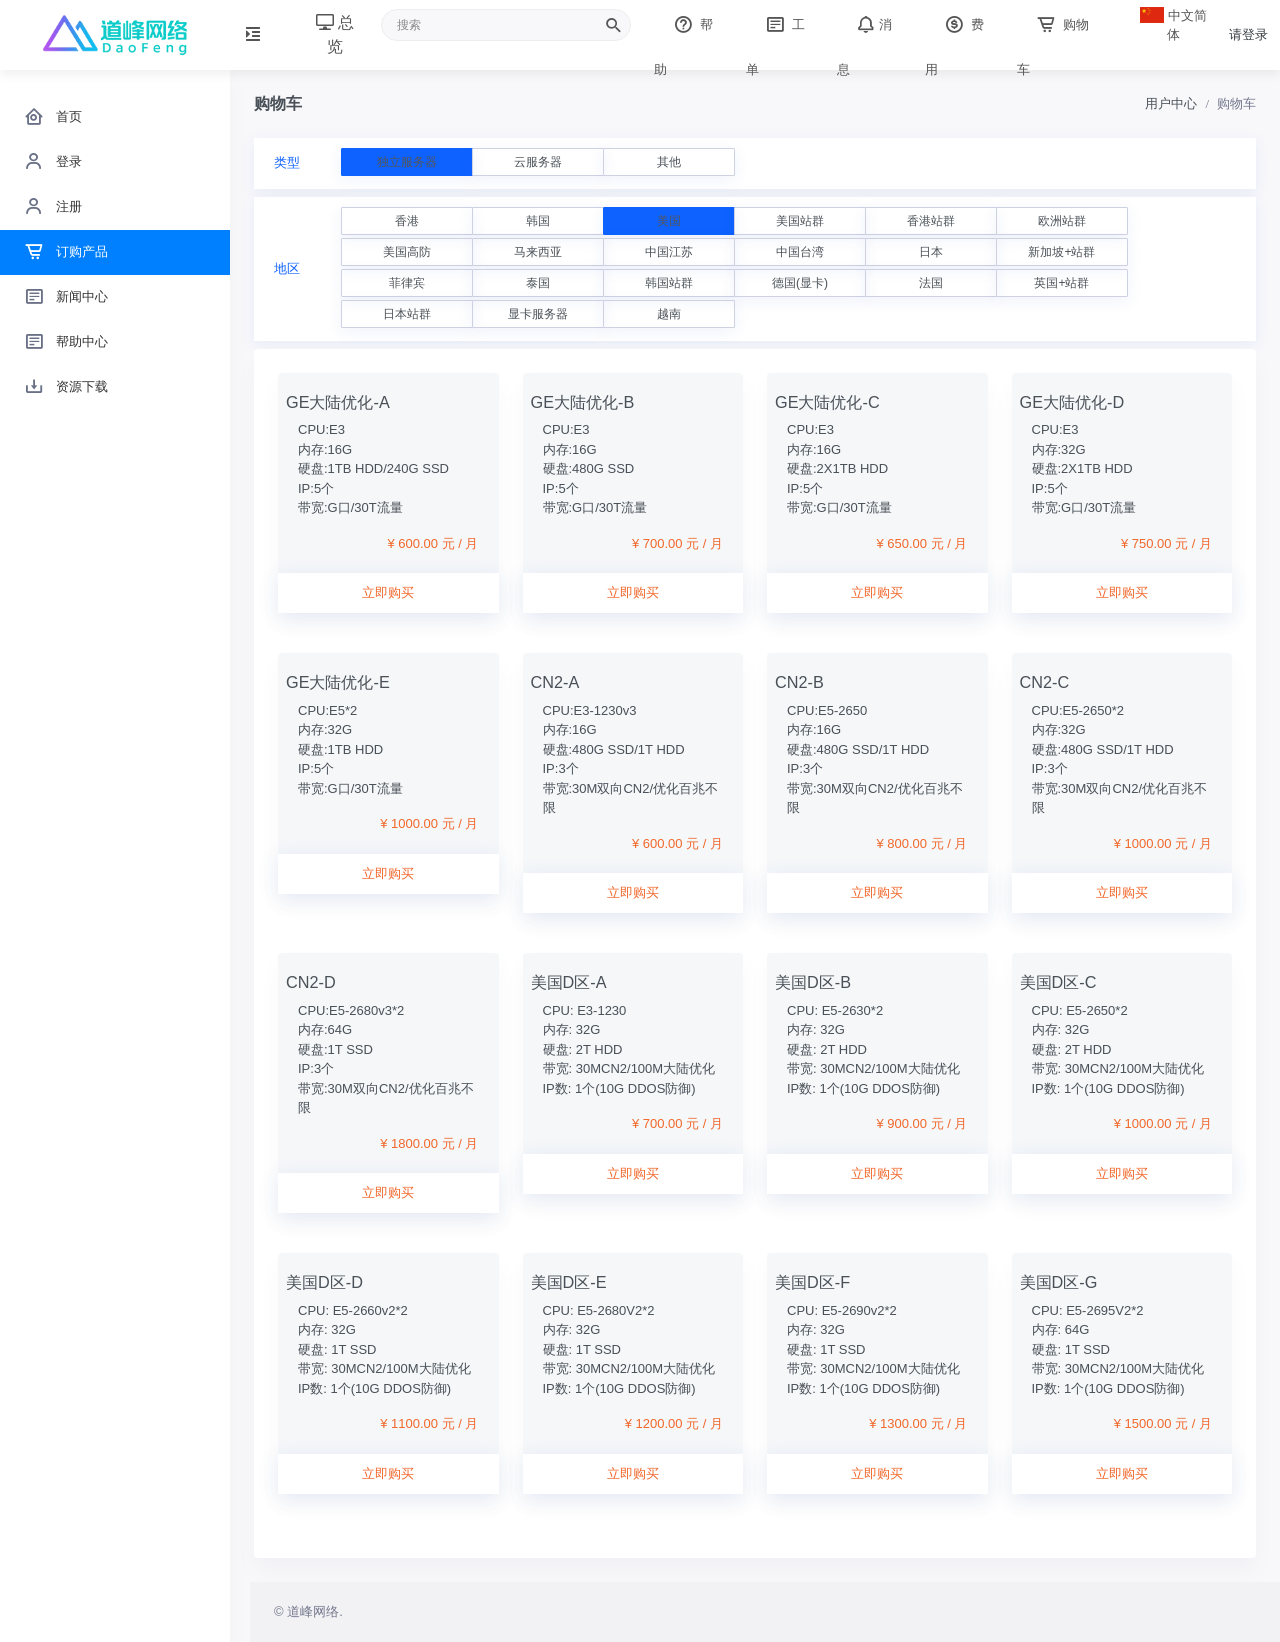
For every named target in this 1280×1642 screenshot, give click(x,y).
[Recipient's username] (506, 25)
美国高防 (407, 252)
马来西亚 (538, 252)
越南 (669, 314)
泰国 (538, 283)
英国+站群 (1061, 283)
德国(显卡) (800, 283)
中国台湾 (800, 252)
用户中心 (1171, 103)
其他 (669, 162)
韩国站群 (669, 283)
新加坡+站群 (1061, 252)
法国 (931, 283)
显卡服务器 (538, 314)
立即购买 (388, 592)
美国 (669, 221)
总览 (335, 34)
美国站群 (800, 221)
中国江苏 (669, 252)
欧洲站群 (1062, 221)
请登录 (1248, 34)
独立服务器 (407, 162)
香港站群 (931, 221)
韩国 (538, 221)
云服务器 (538, 162)
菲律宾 (407, 283)
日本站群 (407, 314)
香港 (407, 221)
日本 (931, 252)
